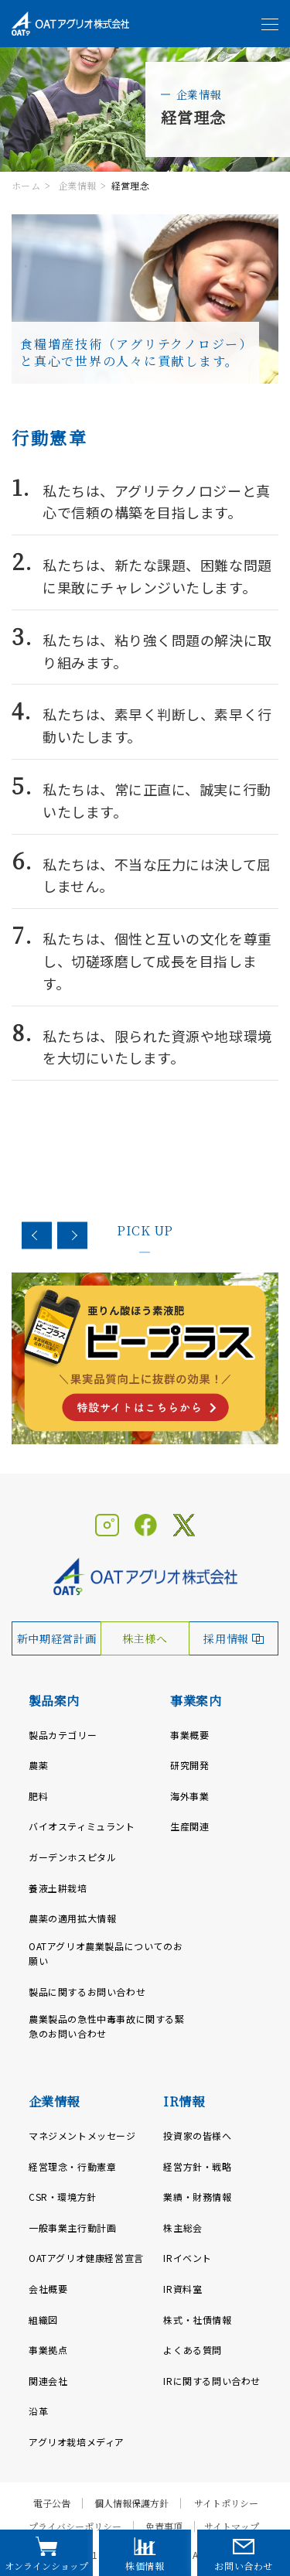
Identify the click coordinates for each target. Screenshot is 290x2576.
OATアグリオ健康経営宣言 (86, 2257)
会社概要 (48, 2288)
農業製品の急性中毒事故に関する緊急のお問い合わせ (107, 2026)
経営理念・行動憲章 (72, 2166)
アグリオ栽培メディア (77, 2441)
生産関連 (189, 1826)
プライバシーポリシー (75, 2526)
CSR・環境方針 (63, 2196)
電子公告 (51, 2503)
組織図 (43, 2319)
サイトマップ (231, 2526)
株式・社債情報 (197, 2319)
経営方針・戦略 (197, 2166)
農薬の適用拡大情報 (72, 1918)
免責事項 (164, 2526)
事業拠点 (48, 2349)
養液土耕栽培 (58, 1887)
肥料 (38, 1795)
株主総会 (182, 2227)
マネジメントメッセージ (82, 2135)
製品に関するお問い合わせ (87, 1991)
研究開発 (189, 1764)
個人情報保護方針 (131, 2503)
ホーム (26, 185)
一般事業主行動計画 (72, 2227)
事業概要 (189, 1734)
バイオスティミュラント (82, 1826)
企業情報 (77, 185)
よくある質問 (192, 2349)
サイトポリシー (226, 2503)
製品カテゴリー (63, 1734)
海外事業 (189, 1795)
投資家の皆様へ (197, 2135)
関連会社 (48, 2380)
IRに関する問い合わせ (212, 2380)
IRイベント (187, 2257)
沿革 (38, 2410)
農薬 (38, 1764)
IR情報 (183, 2101)
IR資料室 (182, 2288)
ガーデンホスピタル (72, 1857)
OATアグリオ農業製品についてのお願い (106, 1953)
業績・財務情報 (197, 2196)
